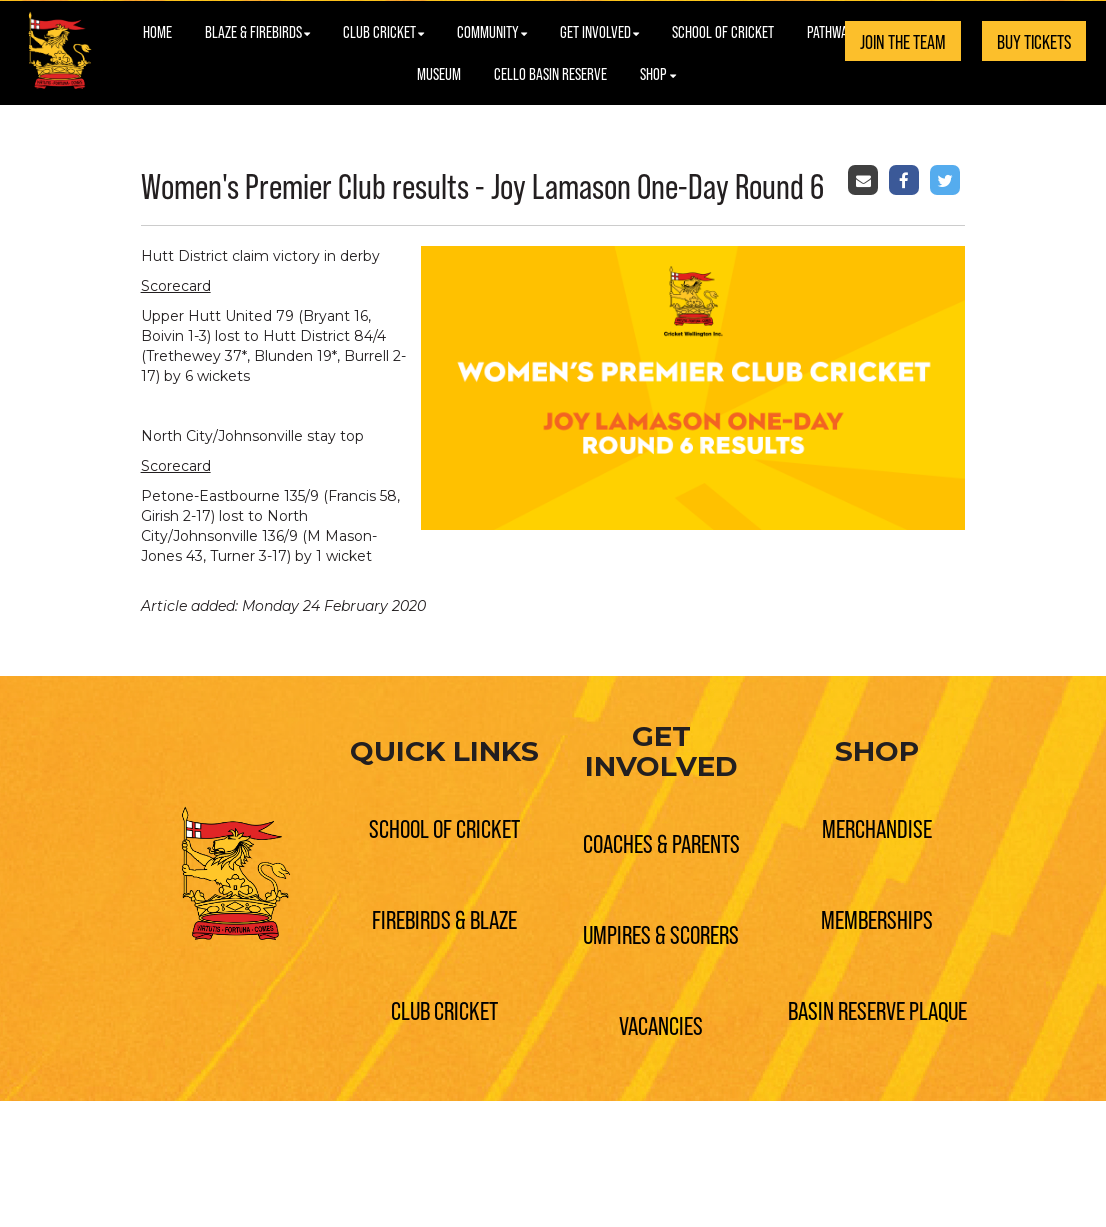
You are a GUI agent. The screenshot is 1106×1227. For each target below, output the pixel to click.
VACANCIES (661, 1024)
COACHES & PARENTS (661, 842)
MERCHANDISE (877, 827)
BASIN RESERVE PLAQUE (877, 1009)
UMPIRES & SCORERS (661, 933)
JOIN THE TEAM (903, 41)
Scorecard (176, 286)
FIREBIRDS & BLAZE (444, 918)
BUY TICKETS (1034, 41)
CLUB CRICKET (444, 1009)
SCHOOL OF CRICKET (444, 827)
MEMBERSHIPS (877, 918)
